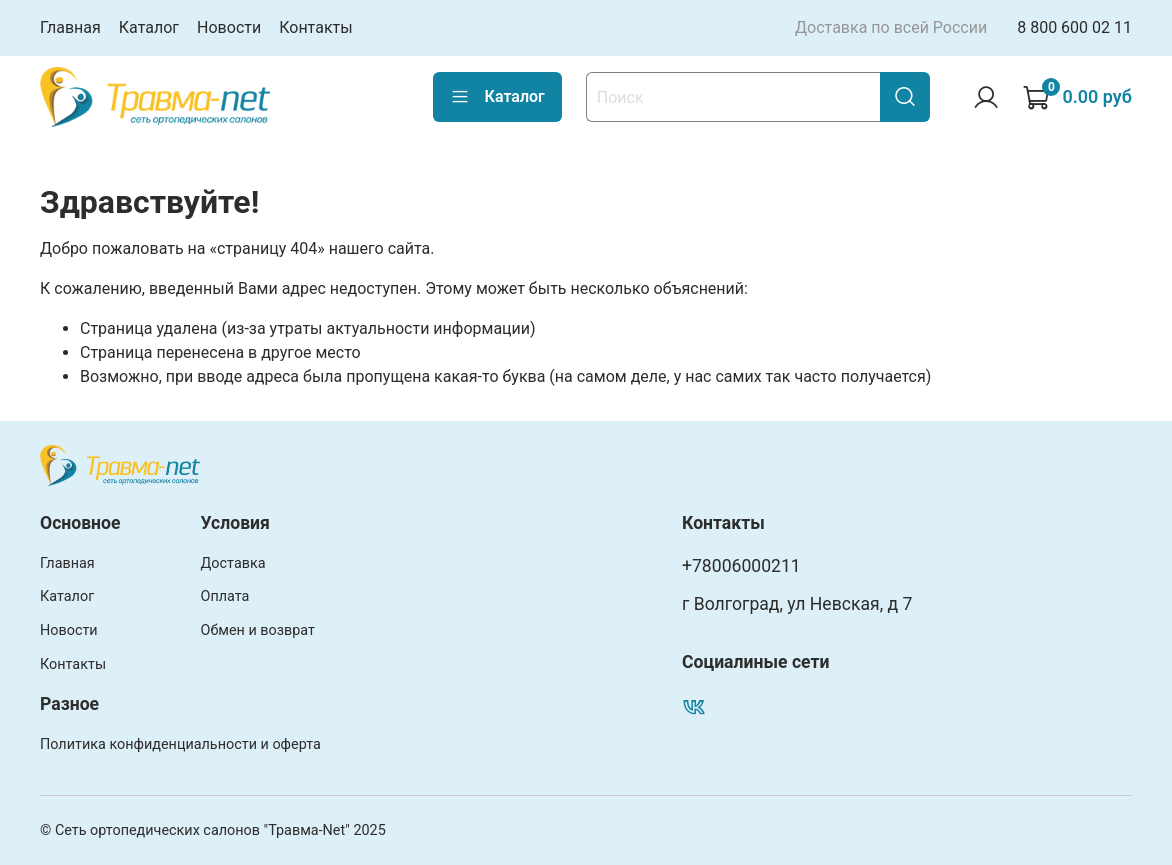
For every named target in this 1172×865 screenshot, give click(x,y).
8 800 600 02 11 (1074, 27)
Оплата (225, 596)
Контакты (315, 27)
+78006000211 (741, 566)
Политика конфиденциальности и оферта (180, 744)
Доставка (233, 563)
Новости (229, 27)
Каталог (149, 27)
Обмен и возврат (258, 630)
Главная (70, 27)
